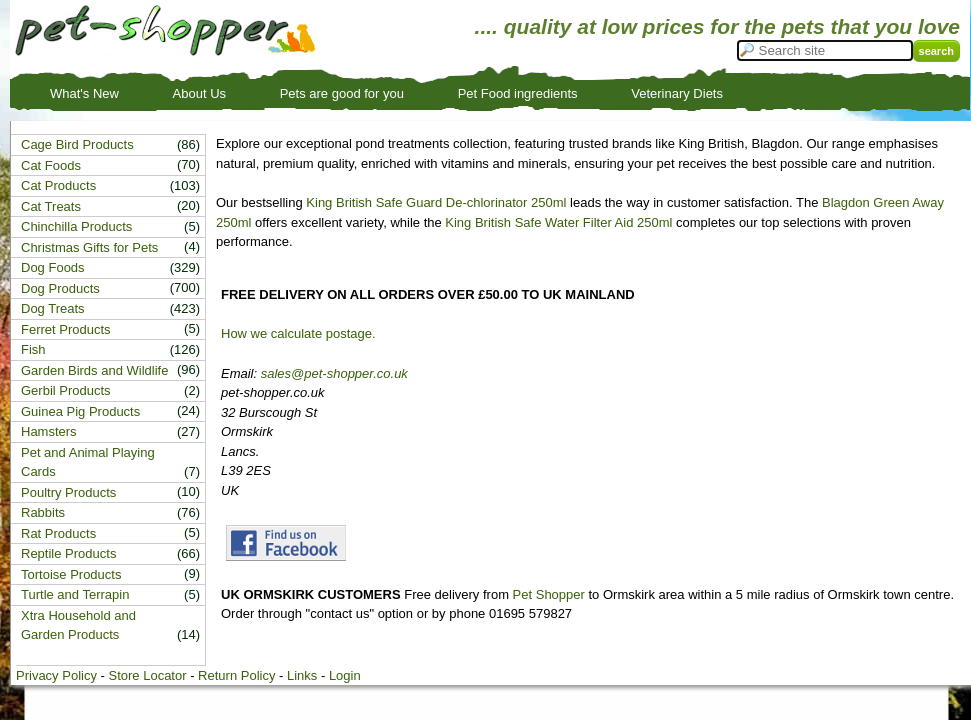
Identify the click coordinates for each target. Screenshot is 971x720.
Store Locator (147, 675)
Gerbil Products (66, 390)
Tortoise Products (71, 574)
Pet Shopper (549, 594)
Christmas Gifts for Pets (89, 247)
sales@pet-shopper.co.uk (334, 373)
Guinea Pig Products (80, 411)
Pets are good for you (342, 93)
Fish (33, 349)
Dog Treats (53, 308)
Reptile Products (68, 553)
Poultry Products (68, 492)
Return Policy (236, 675)
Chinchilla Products (76, 226)
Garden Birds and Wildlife (94, 370)
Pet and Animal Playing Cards (88, 462)
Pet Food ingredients (518, 93)
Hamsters (49, 431)
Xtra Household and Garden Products (78, 625)
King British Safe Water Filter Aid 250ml (558, 222)
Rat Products (58, 533)
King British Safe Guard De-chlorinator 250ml (436, 202)
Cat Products (58, 185)
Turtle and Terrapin (75, 594)
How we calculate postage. (298, 333)
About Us (199, 93)
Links (302, 675)
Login (345, 675)
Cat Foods (51, 165)
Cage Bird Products (77, 144)
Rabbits (43, 512)
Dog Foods (53, 267)
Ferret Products (66, 329)
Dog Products (60, 288)
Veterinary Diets (677, 93)
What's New (84, 93)
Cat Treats (51, 206)
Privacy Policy (56, 675)
